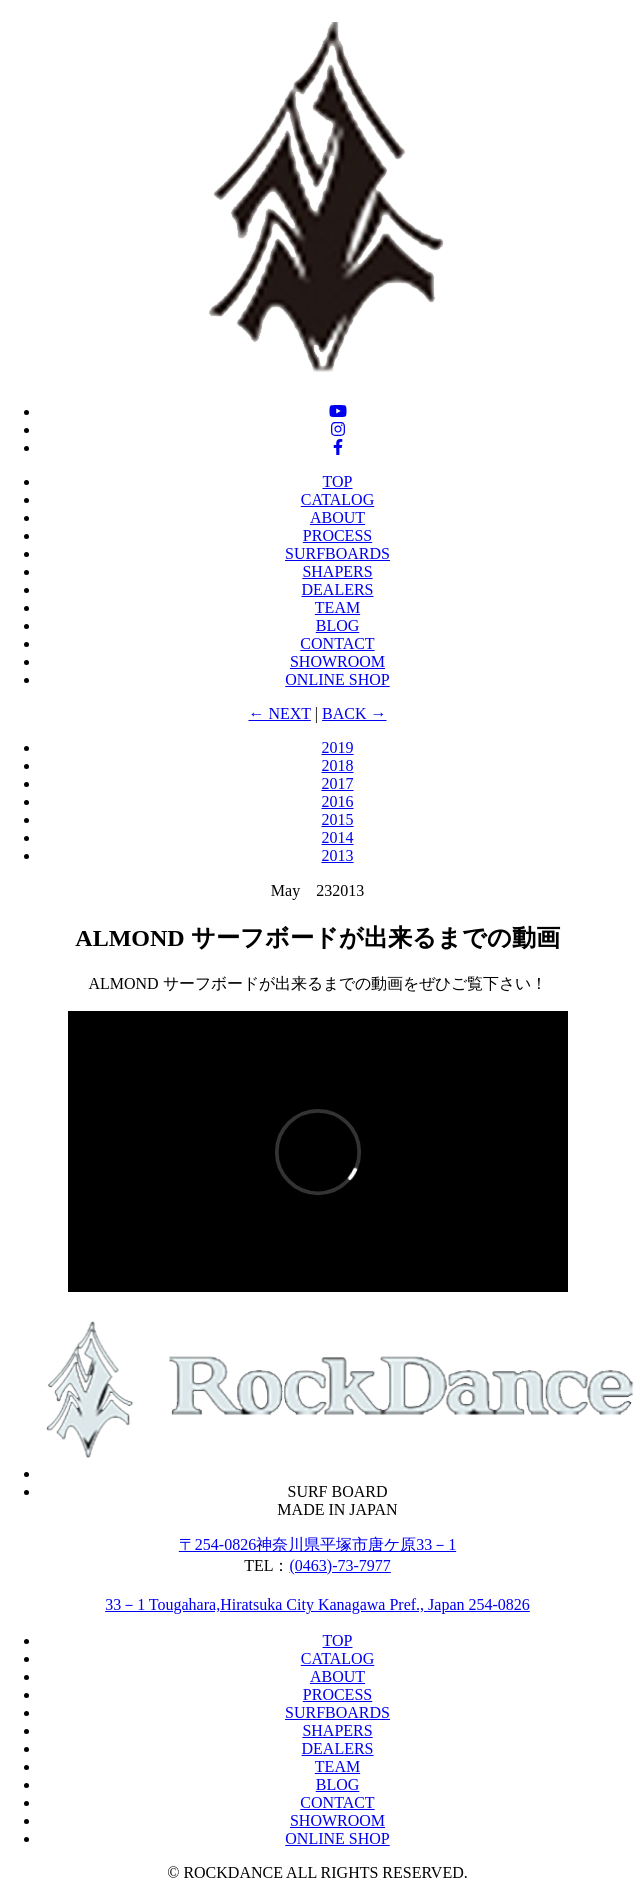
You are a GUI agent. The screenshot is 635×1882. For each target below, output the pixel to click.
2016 (338, 801)
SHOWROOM (337, 661)
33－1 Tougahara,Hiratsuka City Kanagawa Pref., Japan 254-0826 (317, 1604)
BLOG (338, 625)
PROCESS (337, 535)
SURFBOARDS (337, 553)
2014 (338, 837)
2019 (338, 747)
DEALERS (338, 589)
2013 (338, 855)
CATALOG (337, 499)
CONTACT (337, 643)
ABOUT (337, 517)
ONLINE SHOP (337, 679)
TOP (338, 481)
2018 (338, 765)
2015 (338, 819)
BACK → (354, 713)
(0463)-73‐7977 (340, 1565)
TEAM (337, 607)
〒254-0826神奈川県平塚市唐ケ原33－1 (317, 1544)
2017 (338, 783)
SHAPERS (337, 571)
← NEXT (279, 713)
